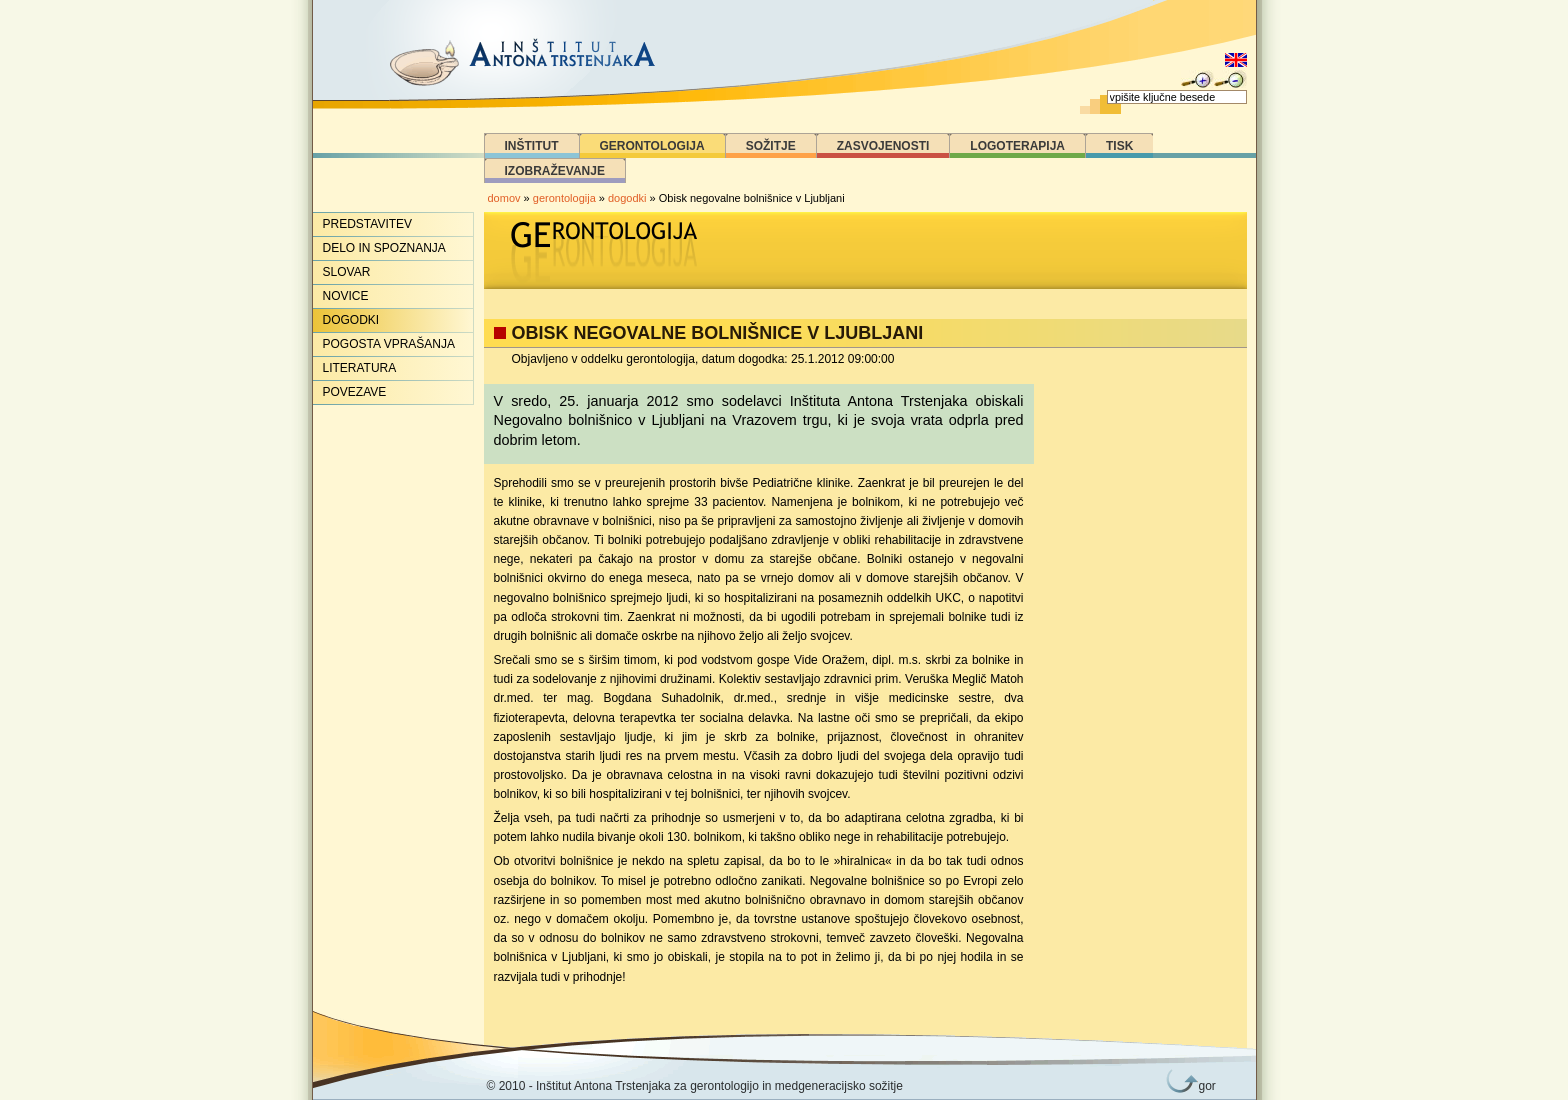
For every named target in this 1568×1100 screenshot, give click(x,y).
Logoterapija (1017, 146)
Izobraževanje (555, 171)
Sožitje (771, 146)
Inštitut (532, 146)
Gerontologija (652, 146)
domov (504, 198)
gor (1204, 1086)
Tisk (1119, 146)
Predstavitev (368, 224)
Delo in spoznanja (384, 248)
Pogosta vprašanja (389, 344)
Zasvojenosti (883, 146)
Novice (346, 296)
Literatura (360, 368)
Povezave (355, 392)
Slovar (347, 272)
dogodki (627, 198)
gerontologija (564, 198)
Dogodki (351, 320)
